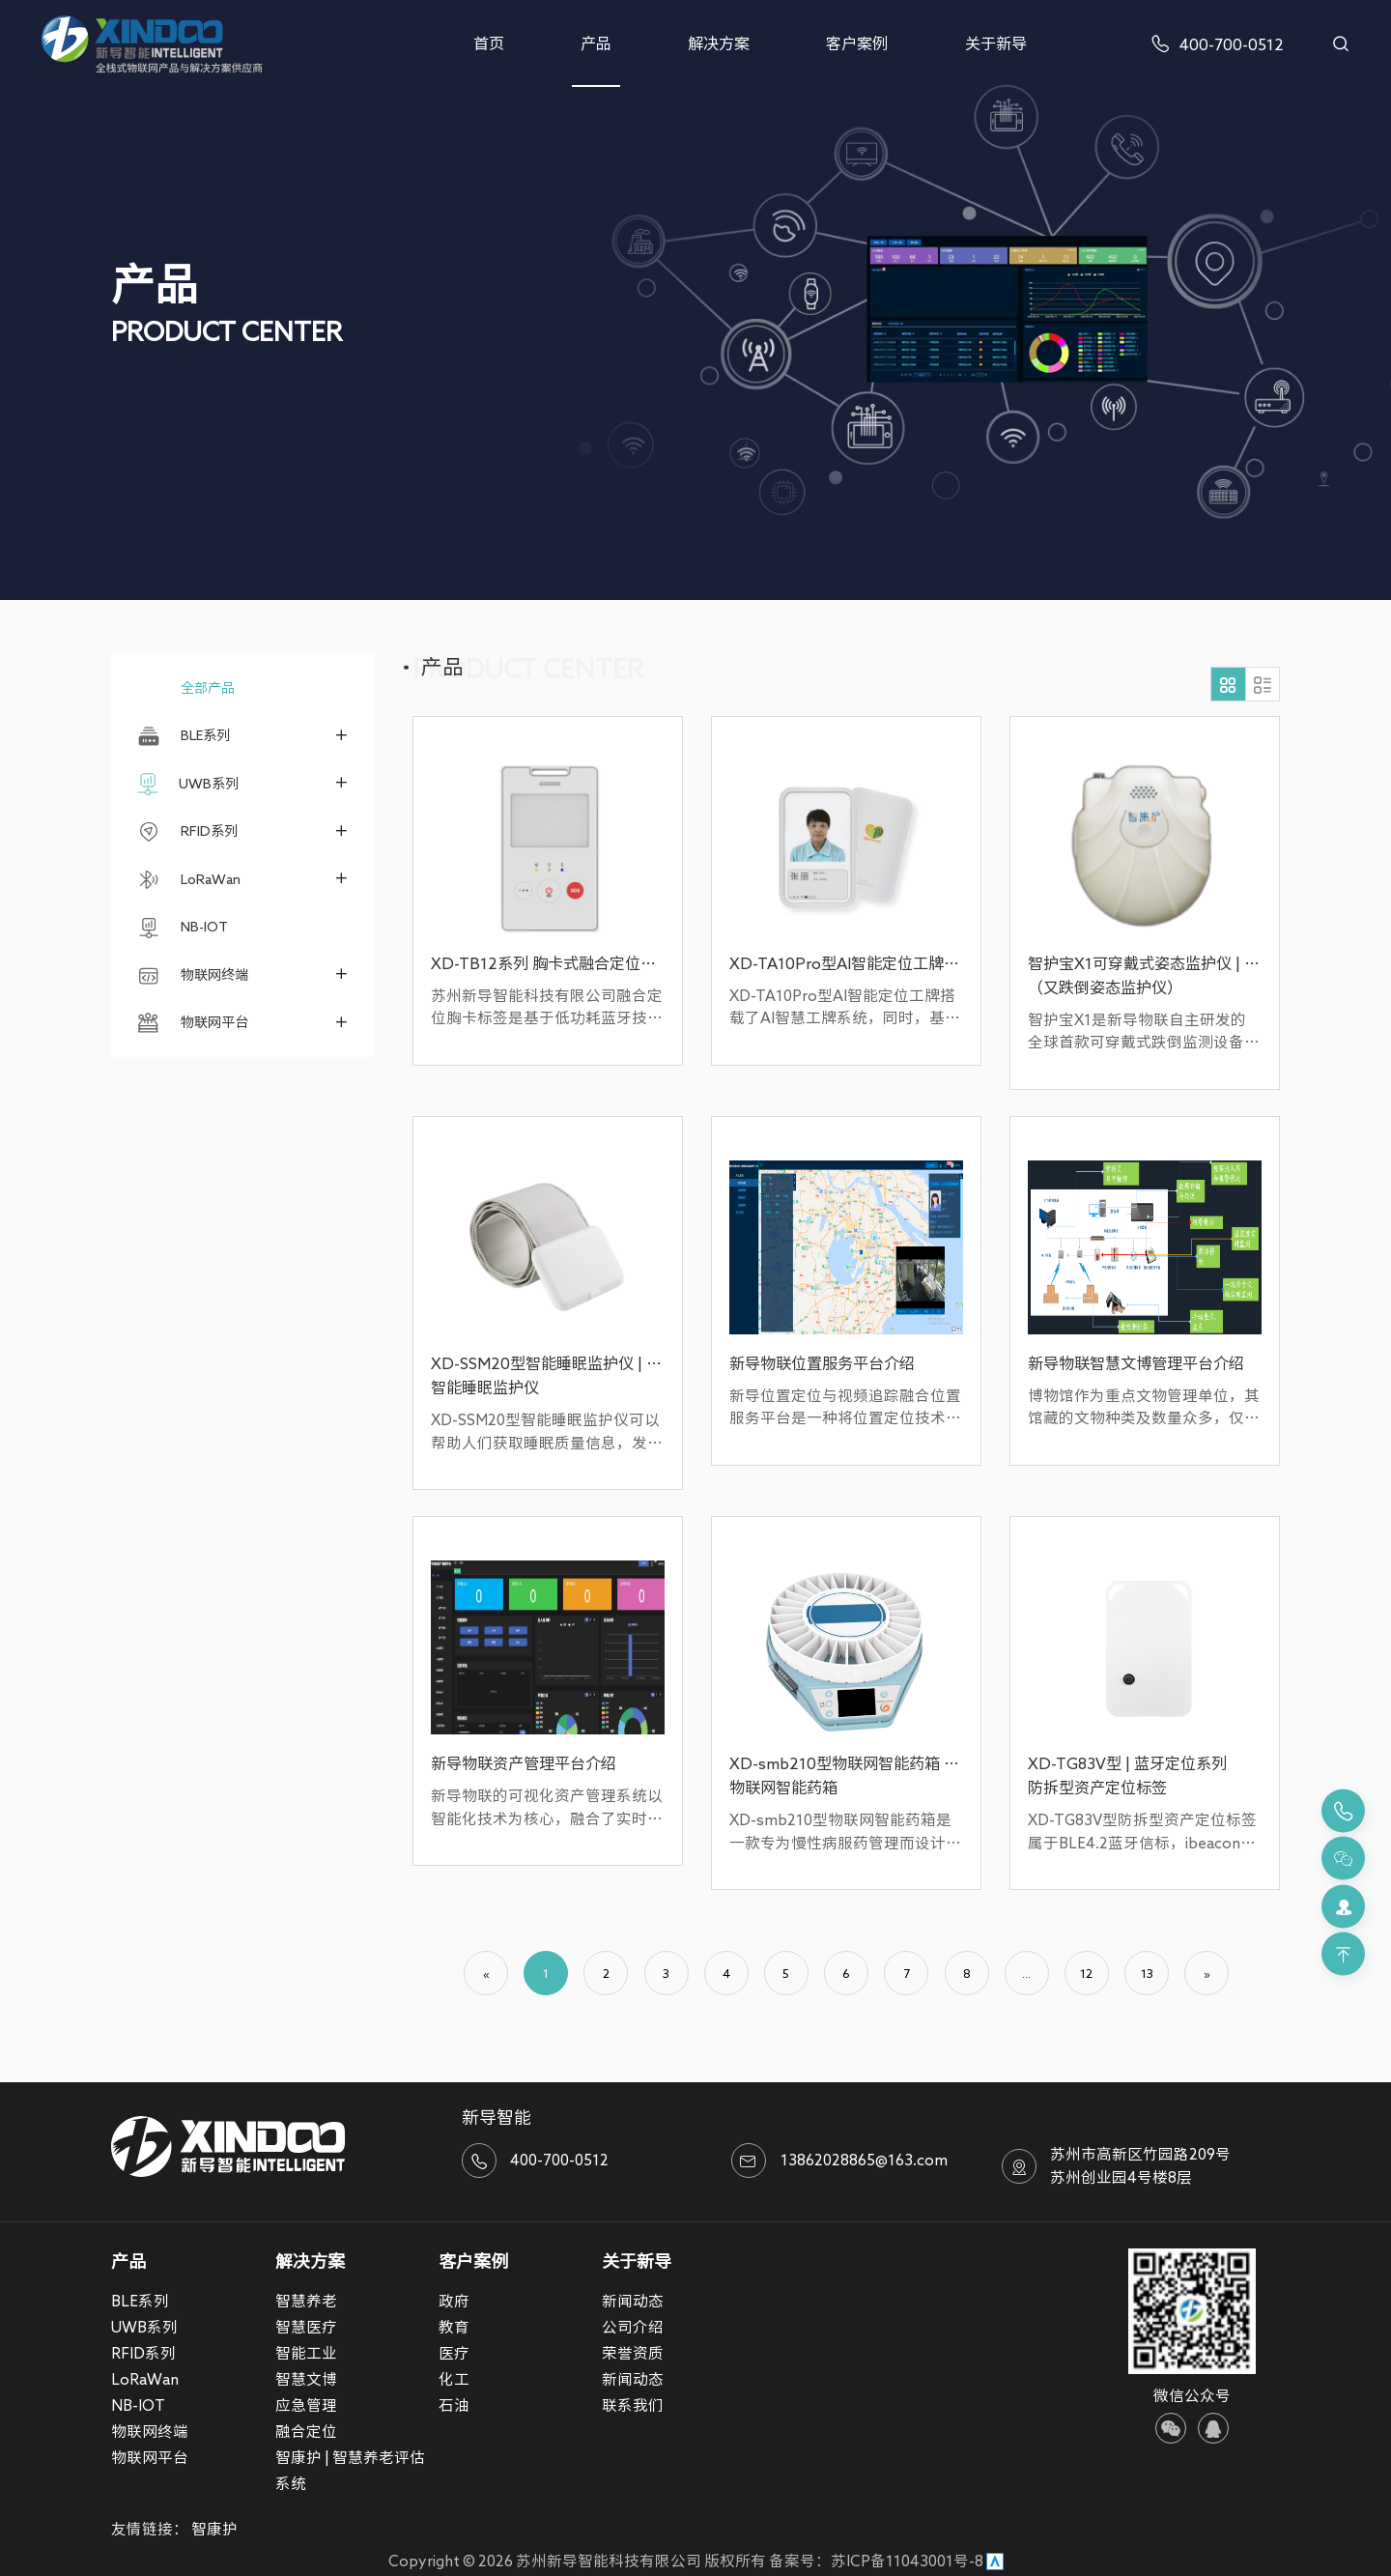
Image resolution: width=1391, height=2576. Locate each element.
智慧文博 (306, 2379)
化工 (454, 2379)
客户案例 (857, 43)
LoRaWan (188, 880)
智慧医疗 (306, 2326)
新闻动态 (633, 2300)
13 (1147, 1973)
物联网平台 (192, 1023)
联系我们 (633, 2405)
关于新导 (996, 43)
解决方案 (719, 43)
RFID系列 (187, 831)
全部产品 (185, 687)
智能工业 (306, 2353)
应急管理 (306, 2405)
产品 (596, 43)
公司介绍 (633, 2326)
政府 (454, 2300)
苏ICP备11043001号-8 (907, 2560)
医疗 (454, 2353)
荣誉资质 (633, 2353)
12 (1086, 1973)
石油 (454, 2405)
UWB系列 (188, 784)
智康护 (214, 2528)
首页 (488, 43)
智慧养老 (306, 2300)
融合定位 (306, 2431)
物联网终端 (192, 975)
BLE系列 (183, 736)
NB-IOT (182, 927)
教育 (454, 2326)
